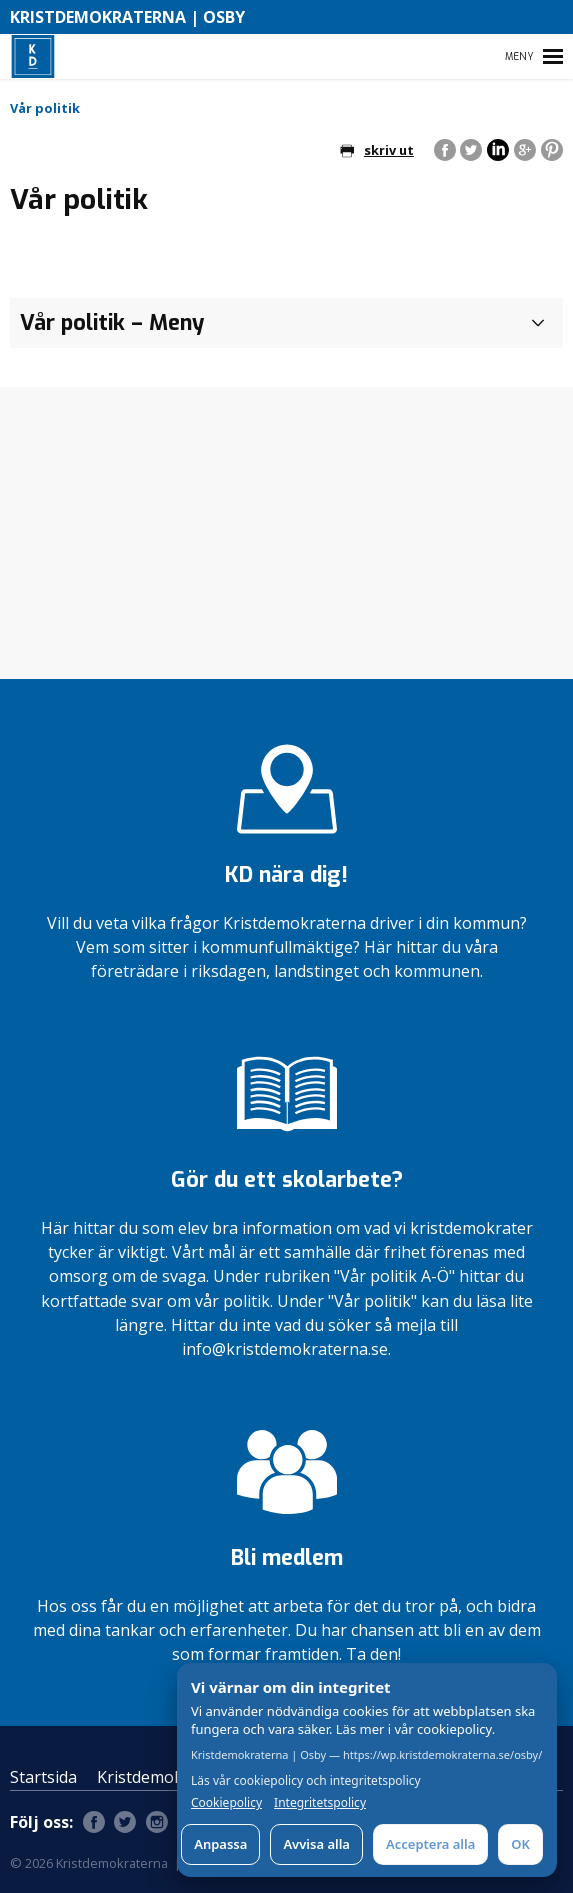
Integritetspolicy (320, 1803)
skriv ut (377, 150)
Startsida (43, 1777)
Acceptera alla (430, 1844)
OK (520, 1844)
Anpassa (220, 1844)
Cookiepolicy (226, 1803)
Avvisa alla (316, 1844)
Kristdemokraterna (168, 1777)
